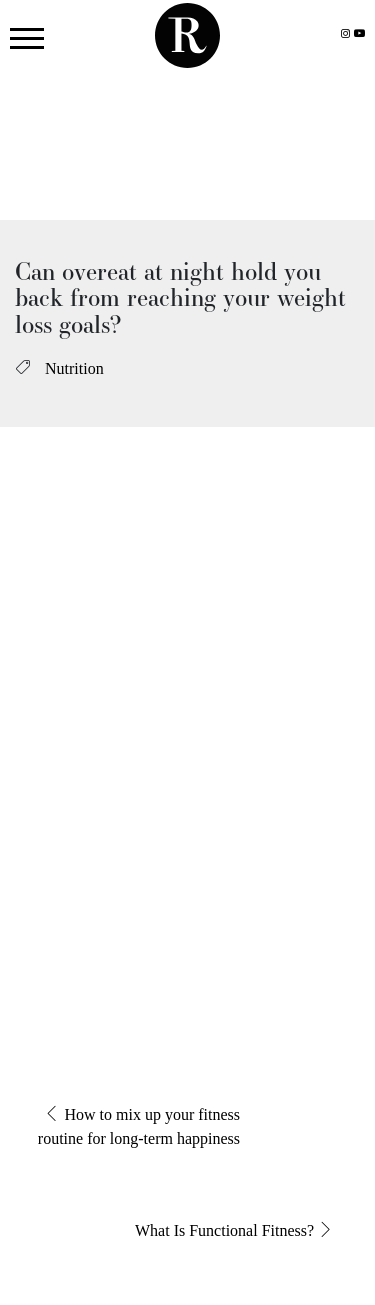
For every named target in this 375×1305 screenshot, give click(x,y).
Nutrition (74, 368)
